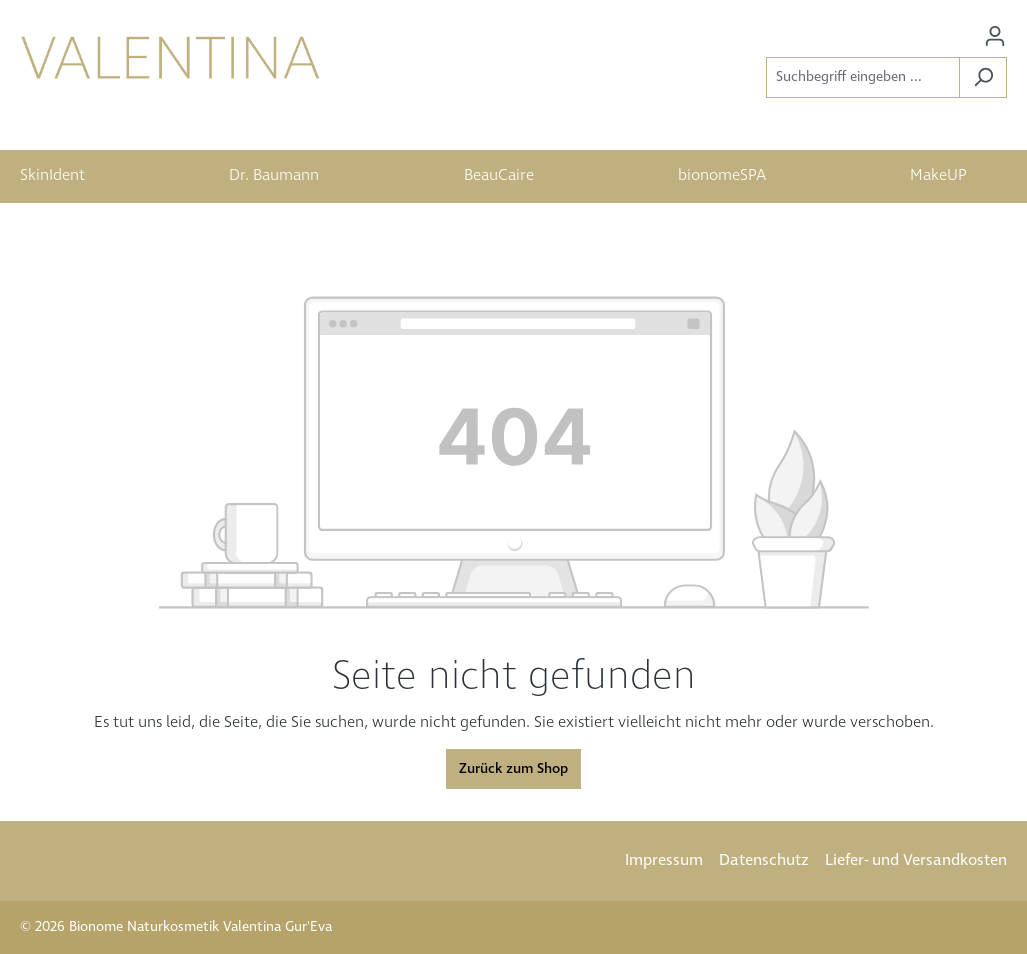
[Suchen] (983, 77)
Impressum (664, 860)
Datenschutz (764, 860)
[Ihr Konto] (995, 36)
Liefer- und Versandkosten (916, 860)
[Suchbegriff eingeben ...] (863, 77)
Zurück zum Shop (513, 769)
